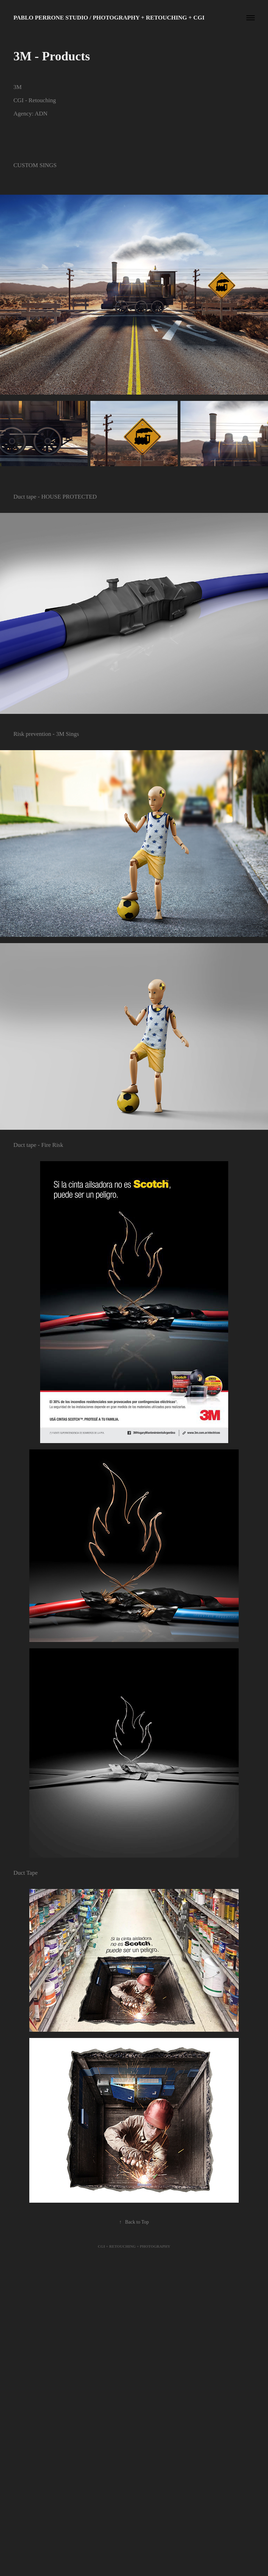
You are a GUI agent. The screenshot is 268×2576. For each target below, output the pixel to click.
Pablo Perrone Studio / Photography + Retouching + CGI (108, 17)
